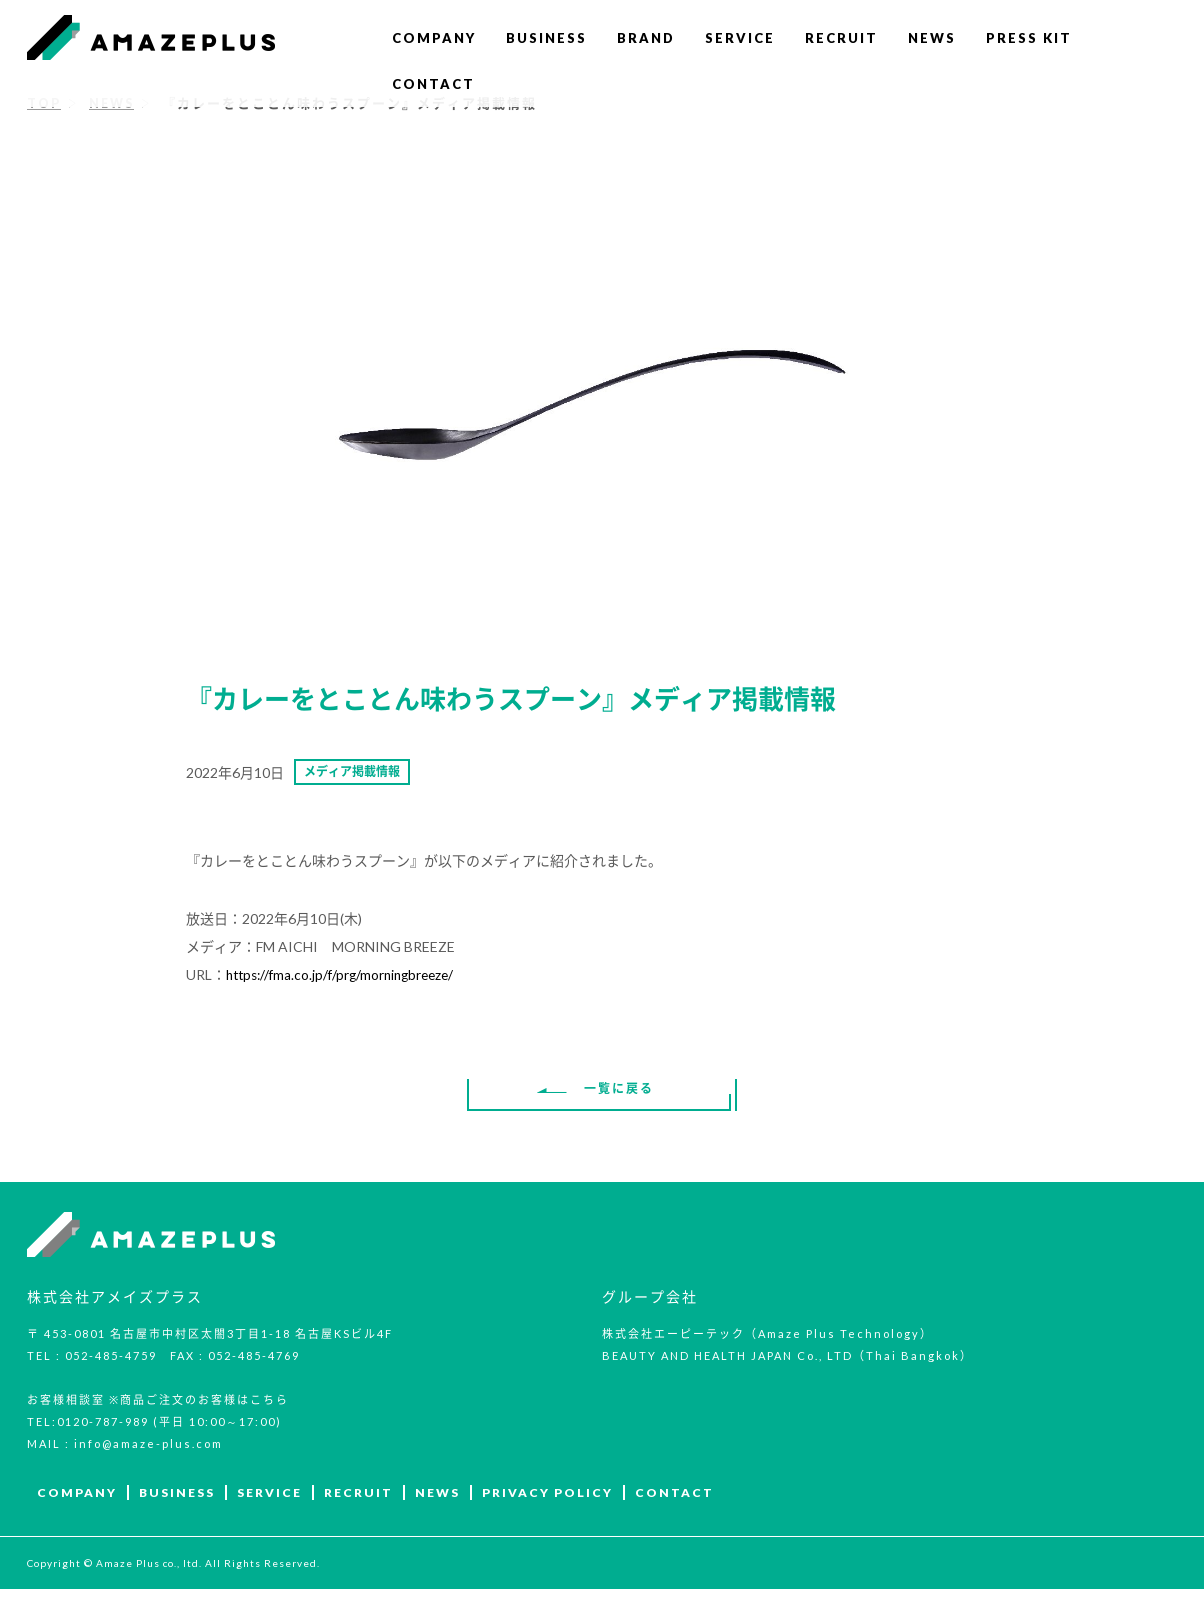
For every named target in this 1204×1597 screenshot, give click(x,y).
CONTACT (433, 84)
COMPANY (434, 38)
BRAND (646, 38)
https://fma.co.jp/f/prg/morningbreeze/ (342, 978)
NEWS (932, 38)
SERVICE (740, 38)
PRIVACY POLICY (547, 1500)
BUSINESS (546, 38)
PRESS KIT (1029, 38)
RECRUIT (841, 38)
